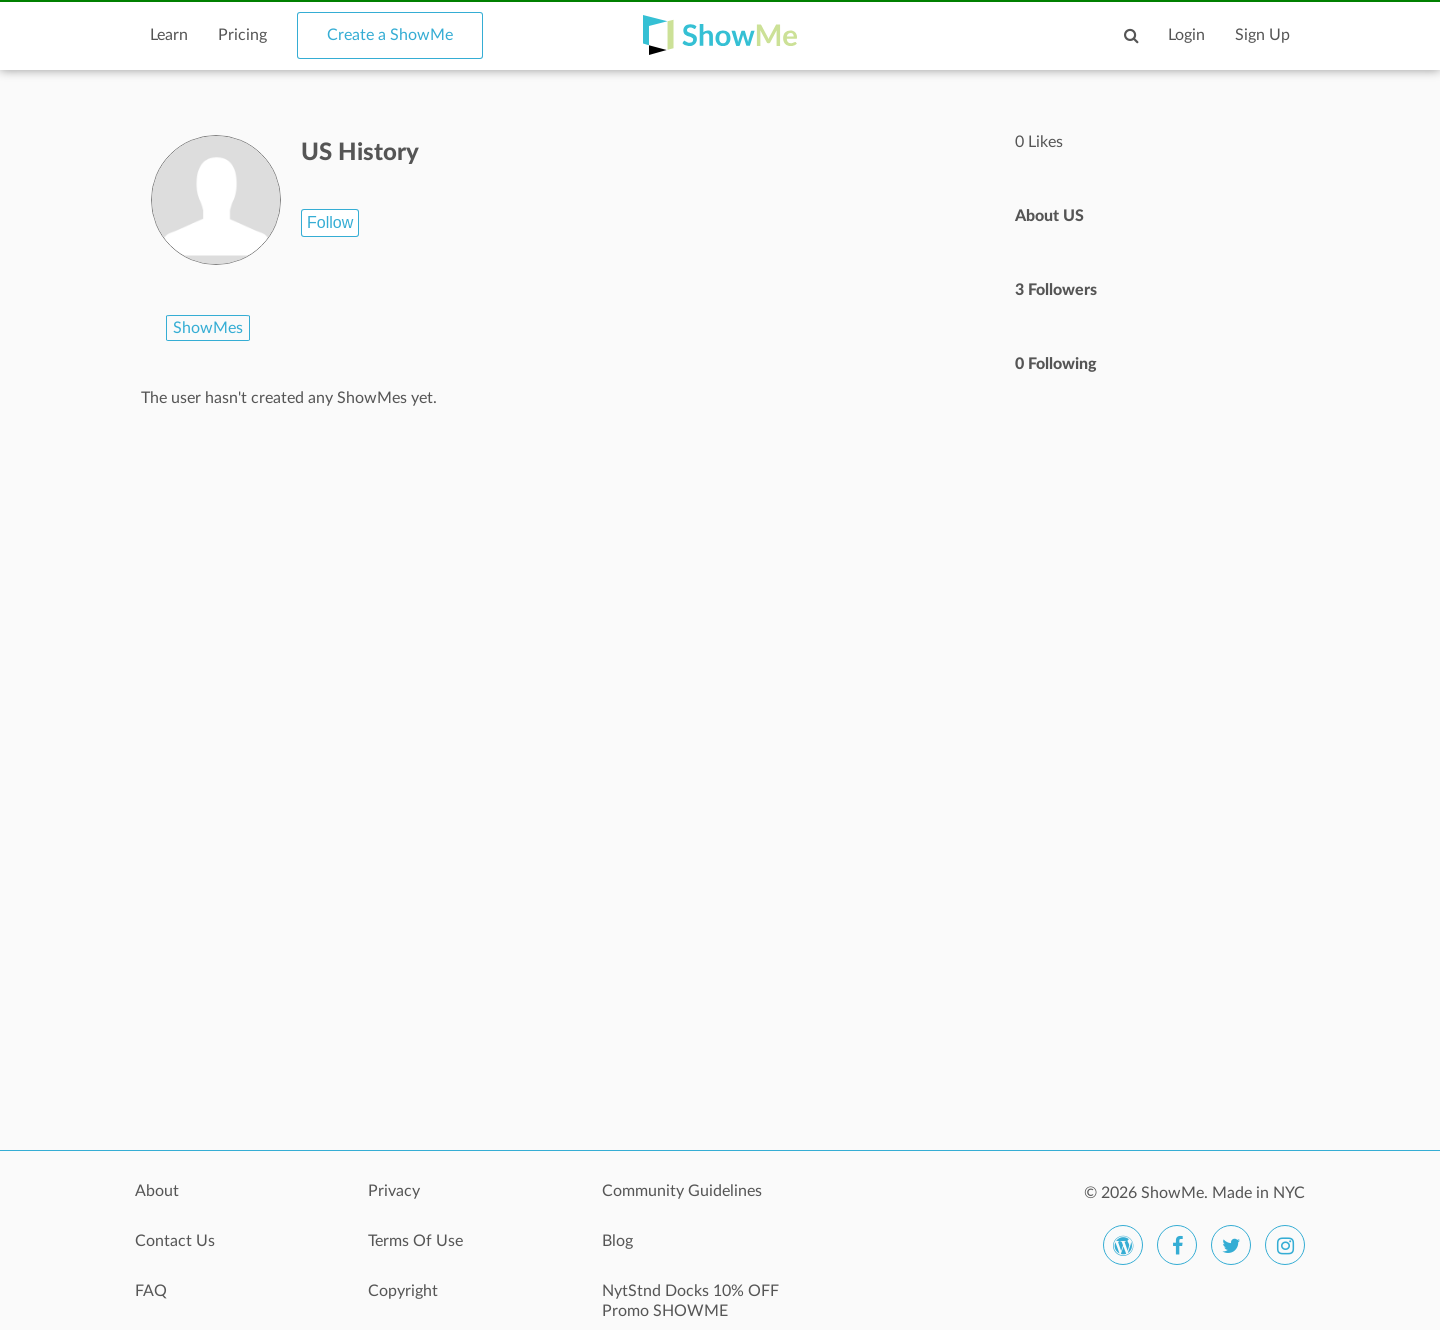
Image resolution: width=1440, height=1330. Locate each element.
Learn (169, 35)
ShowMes (208, 328)
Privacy (394, 1191)
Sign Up (1262, 35)
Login (1186, 35)
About (157, 1191)
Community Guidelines (682, 1191)
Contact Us (175, 1241)
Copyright (403, 1291)
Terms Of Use (415, 1241)
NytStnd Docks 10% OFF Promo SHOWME (690, 1301)
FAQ (151, 1291)
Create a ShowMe (390, 35)
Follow (330, 222)
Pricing (242, 35)
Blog (617, 1241)
